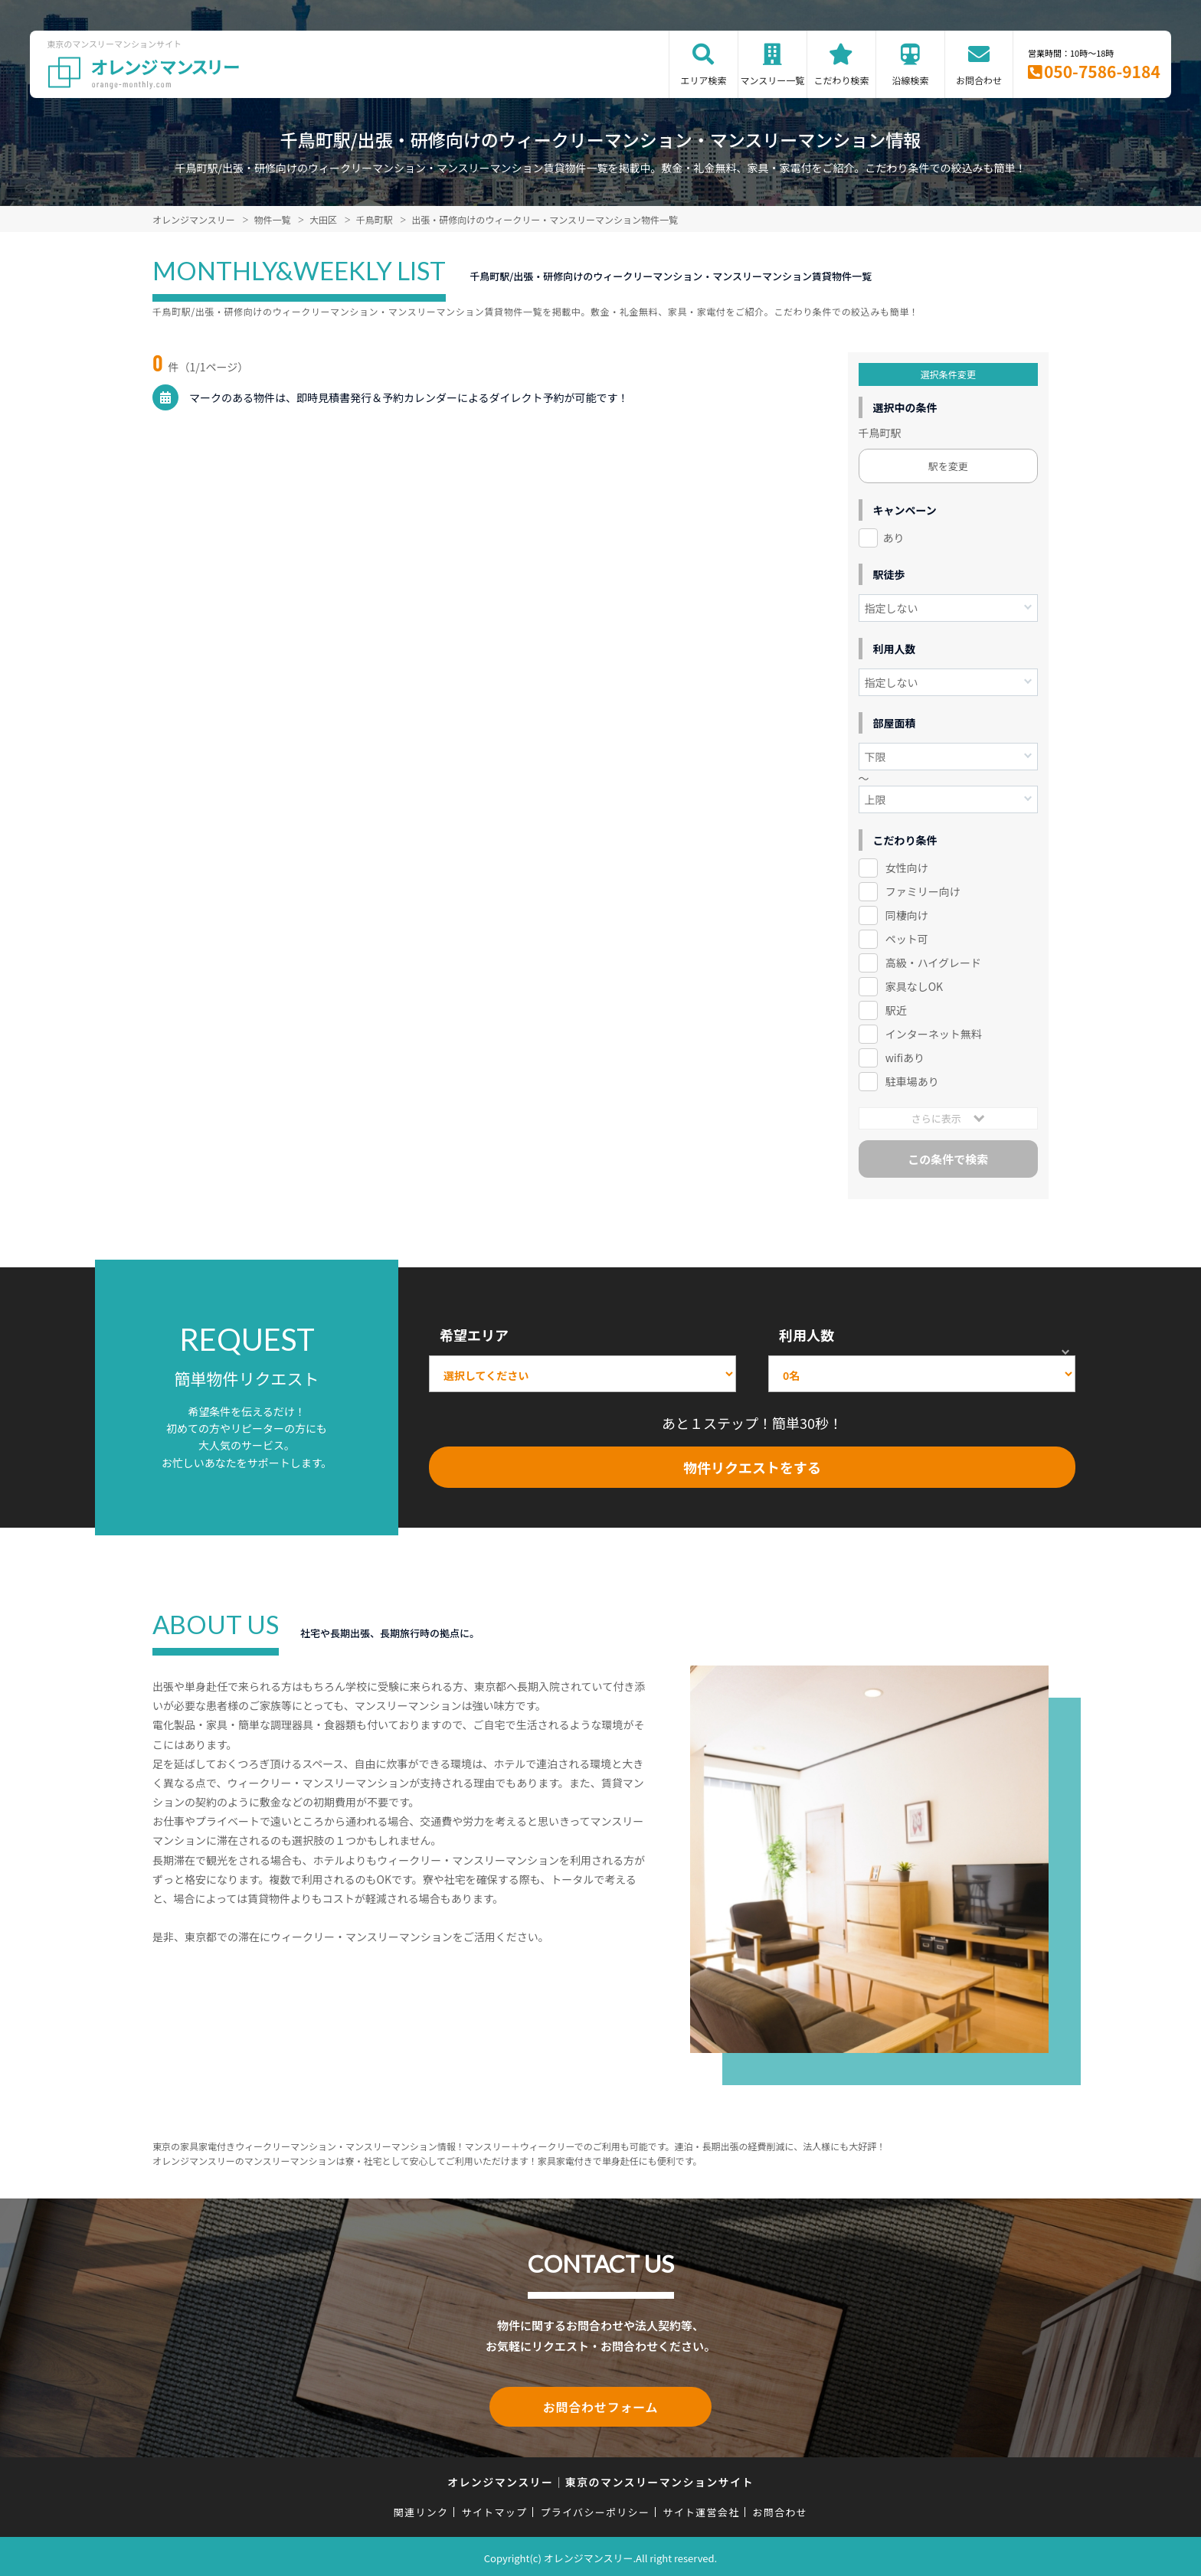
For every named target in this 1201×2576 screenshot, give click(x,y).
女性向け (906, 867)
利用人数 (806, 1335)
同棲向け (906, 915)
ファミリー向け (922, 891)
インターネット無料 (933, 1033)
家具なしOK (914, 986)
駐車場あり (912, 1081)
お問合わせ (979, 80)
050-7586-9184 (1102, 71)
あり (894, 537)
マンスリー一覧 (773, 80)
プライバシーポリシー (595, 2509)
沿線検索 (910, 80)
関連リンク (421, 2509)
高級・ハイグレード (933, 962)
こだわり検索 (841, 80)
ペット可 (906, 938)
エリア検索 (703, 80)
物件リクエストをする (752, 1467)
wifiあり (904, 1057)
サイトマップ (495, 2509)
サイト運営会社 (701, 2509)
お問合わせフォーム (600, 2405)
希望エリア (474, 1335)
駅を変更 (948, 466)
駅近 (896, 1010)
